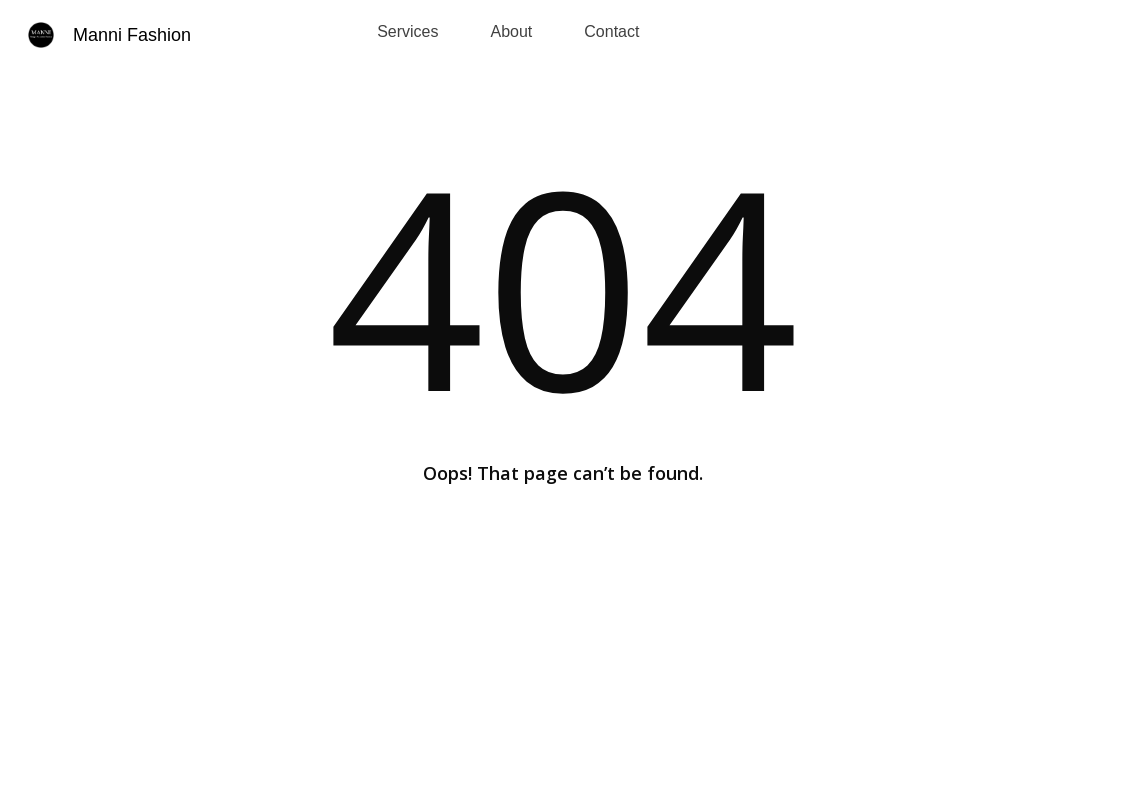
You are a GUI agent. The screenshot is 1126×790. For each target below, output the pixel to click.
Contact (611, 31)
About (512, 31)
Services (407, 31)
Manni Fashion (132, 35)
